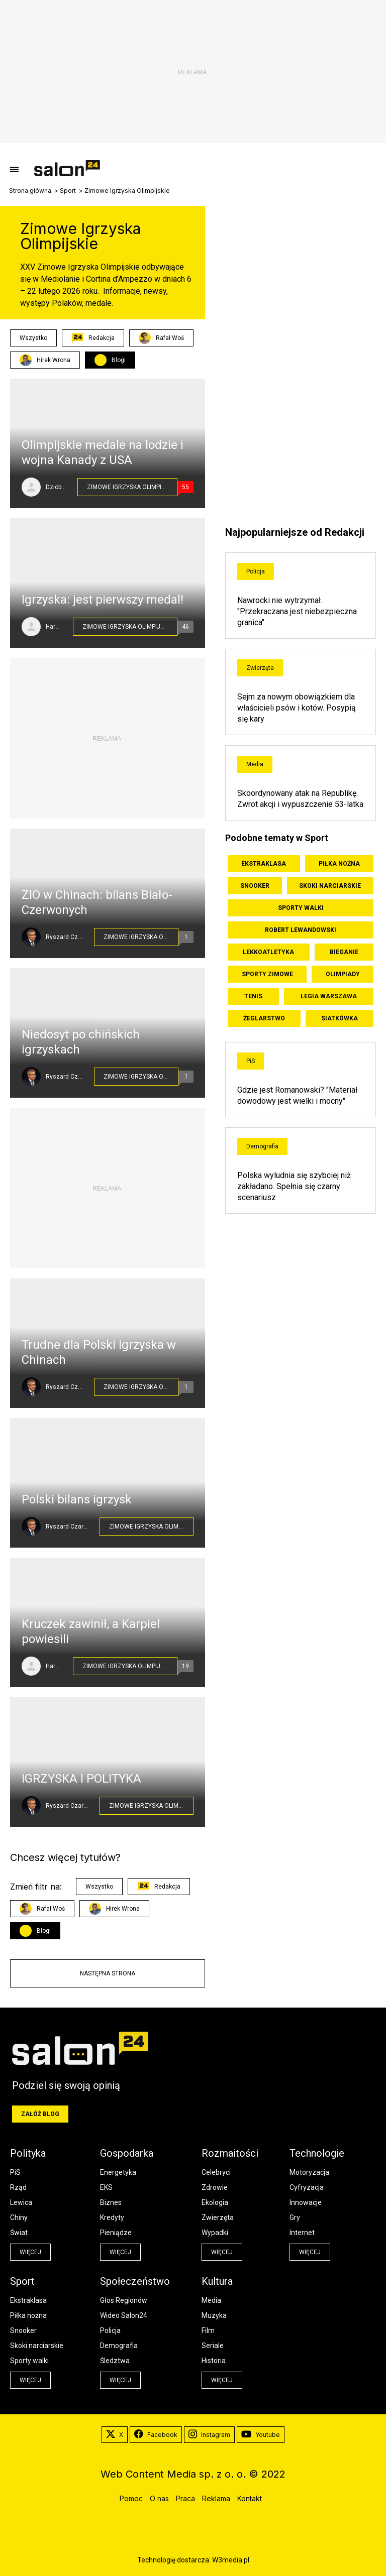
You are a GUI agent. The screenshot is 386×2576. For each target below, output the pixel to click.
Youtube (260, 2435)
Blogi (119, 360)
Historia (214, 2361)
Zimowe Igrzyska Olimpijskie (132, 487)
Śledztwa (115, 2361)
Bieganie (344, 952)
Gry (295, 2217)
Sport (68, 190)
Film (208, 2330)
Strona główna (30, 190)
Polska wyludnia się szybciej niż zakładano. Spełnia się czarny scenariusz (294, 1186)
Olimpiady (343, 974)
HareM (54, 627)
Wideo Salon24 (123, 2315)
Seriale (213, 2345)
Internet (302, 2233)
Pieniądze (116, 2233)
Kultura (217, 2281)
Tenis (253, 996)
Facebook (155, 2435)
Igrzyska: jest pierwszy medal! (102, 600)
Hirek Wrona (45, 360)
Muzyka (214, 2315)
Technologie (317, 2153)
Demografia (262, 1146)
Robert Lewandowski (300, 929)
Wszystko (33, 337)
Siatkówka (339, 1018)
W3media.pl (230, 2560)
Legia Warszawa (329, 996)
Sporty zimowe (267, 974)
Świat (19, 2233)
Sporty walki (301, 907)
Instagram (209, 2435)
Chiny (19, 2217)
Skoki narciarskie (330, 885)
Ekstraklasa (263, 863)
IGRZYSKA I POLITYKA (81, 1779)
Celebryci (216, 2172)
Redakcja (93, 338)
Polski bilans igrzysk (77, 1499)
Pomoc (131, 2498)
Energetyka (118, 2172)
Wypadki (215, 2233)
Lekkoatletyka (268, 952)
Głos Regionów (123, 2300)
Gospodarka (126, 2153)
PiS (250, 1061)
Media (254, 764)
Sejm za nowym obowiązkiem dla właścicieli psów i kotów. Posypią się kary (296, 708)
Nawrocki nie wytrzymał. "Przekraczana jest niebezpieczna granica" (297, 611)
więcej (30, 2252)
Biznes (111, 2202)
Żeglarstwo (264, 1018)
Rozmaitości (230, 2153)
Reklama (216, 2498)
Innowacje (306, 2202)
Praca (185, 2498)
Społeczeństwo (135, 2281)
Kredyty (112, 2217)
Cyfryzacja (307, 2187)
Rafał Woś (161, 338)
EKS (106, 2187)
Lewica (21, 2202)
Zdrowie (215, 2187)
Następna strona (107, 1973)
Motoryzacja (309, 2172)
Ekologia (215, 2202)
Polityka (28, 2153)
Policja (255, 571)
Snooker (254, 885)
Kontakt (249, 2498)
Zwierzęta (260, 667)
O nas (159, 2498)
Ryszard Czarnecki (65, 937)
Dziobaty (56, 487)
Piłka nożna (339, 863)
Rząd (18, 2187)
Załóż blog (40, 2114)
